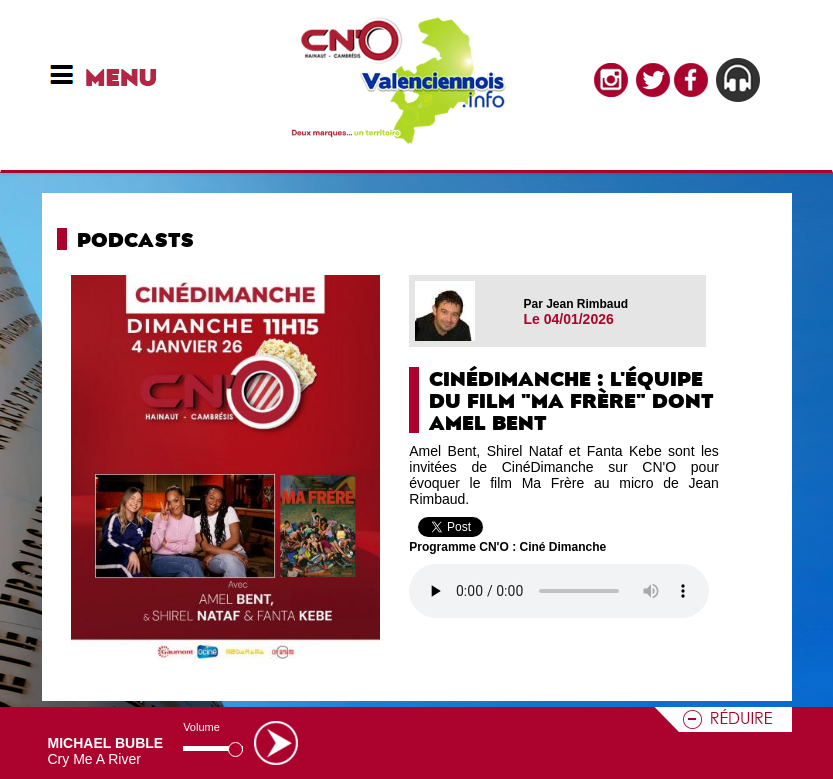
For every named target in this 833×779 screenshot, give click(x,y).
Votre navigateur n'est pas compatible (559, 591)
